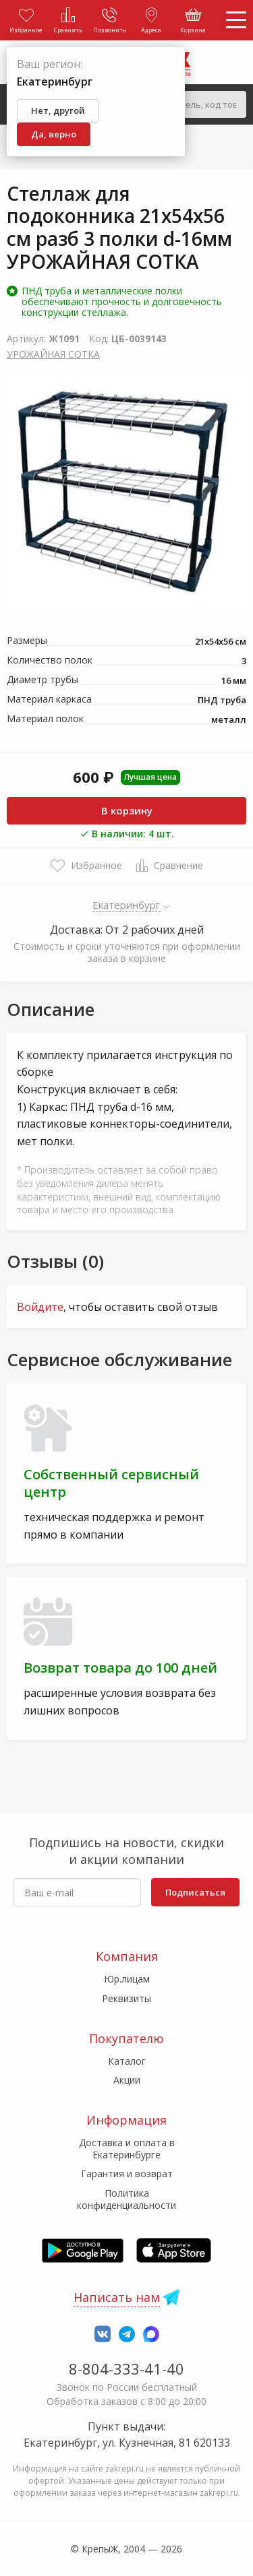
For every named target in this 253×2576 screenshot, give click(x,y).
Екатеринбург (126, 904)
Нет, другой (58, 110)
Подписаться (195, 1892)
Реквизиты (126, 1998)
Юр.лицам (127, 1978)
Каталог (127, 2061)
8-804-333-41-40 (126, 2368)
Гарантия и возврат (127, 2173)
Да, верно (53, 134)
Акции (126, 2079)
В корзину (126, 810)
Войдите (40, 1306)
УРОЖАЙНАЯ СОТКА (53, 354)
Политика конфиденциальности (126, 2199)
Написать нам (117, 2297)
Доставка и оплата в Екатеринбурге (127, 2148)
